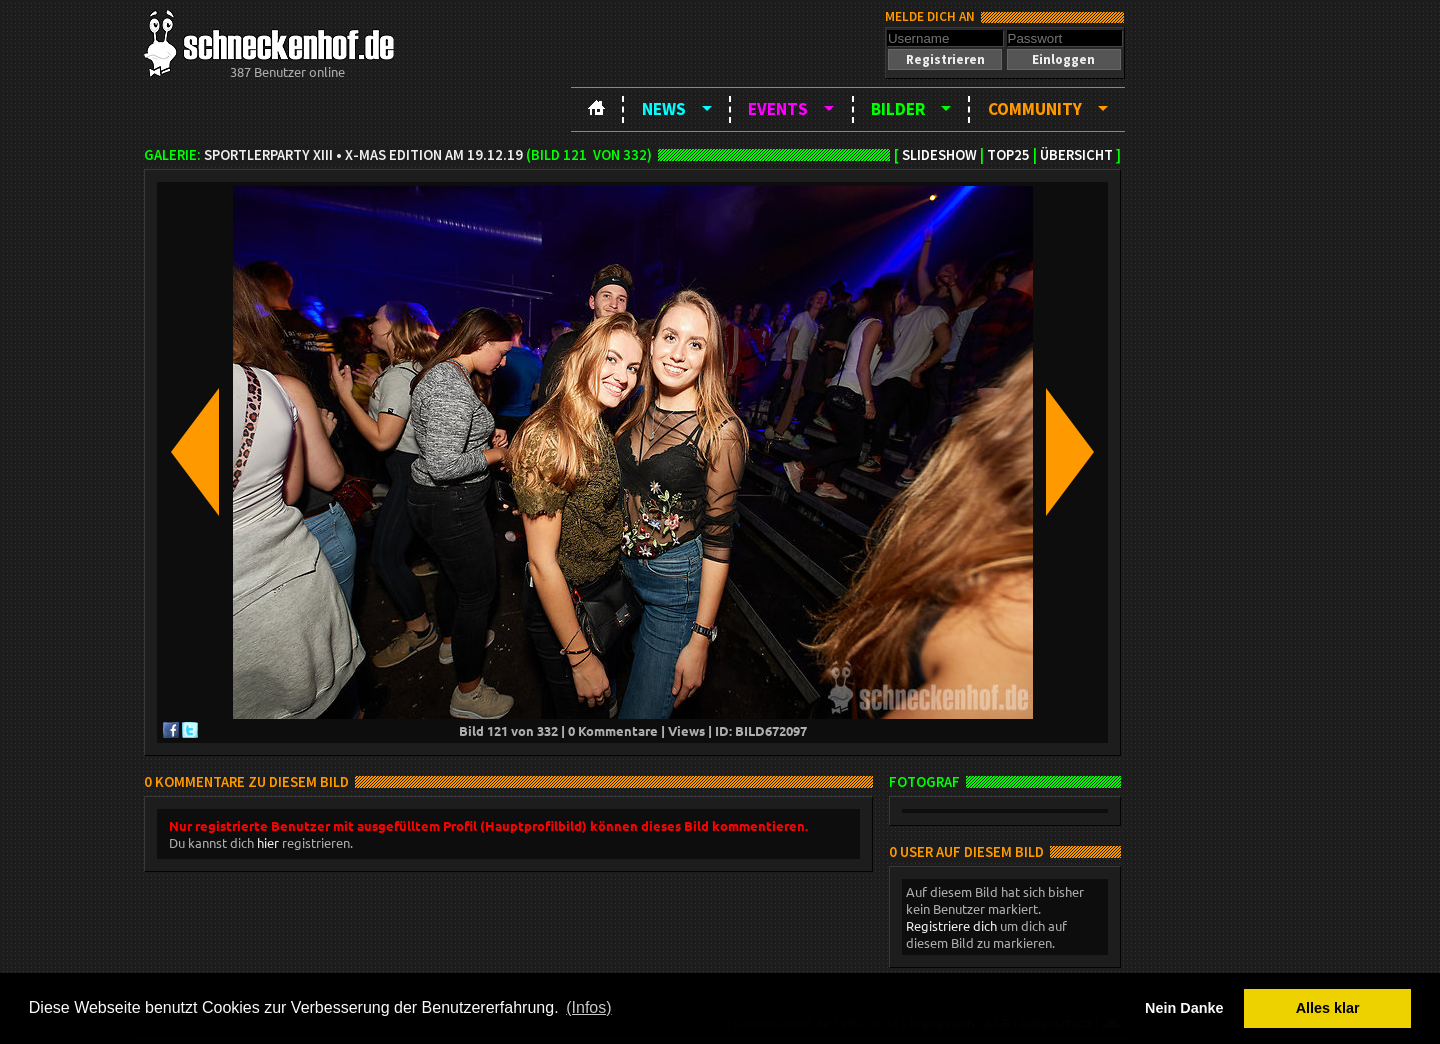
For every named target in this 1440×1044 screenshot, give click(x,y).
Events (778, 109)
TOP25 (1008, 155)
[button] (945, 59)
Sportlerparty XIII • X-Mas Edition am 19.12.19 (363, 155)
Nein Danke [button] (1184, 1008)
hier (268, 842)
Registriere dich (951, 925)
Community (1035, 109)
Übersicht (1076, 155)
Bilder (898, 109)
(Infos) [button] (588, 1007)
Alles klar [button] (1328, 1008)
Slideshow (939, 155)
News (664, 109)
